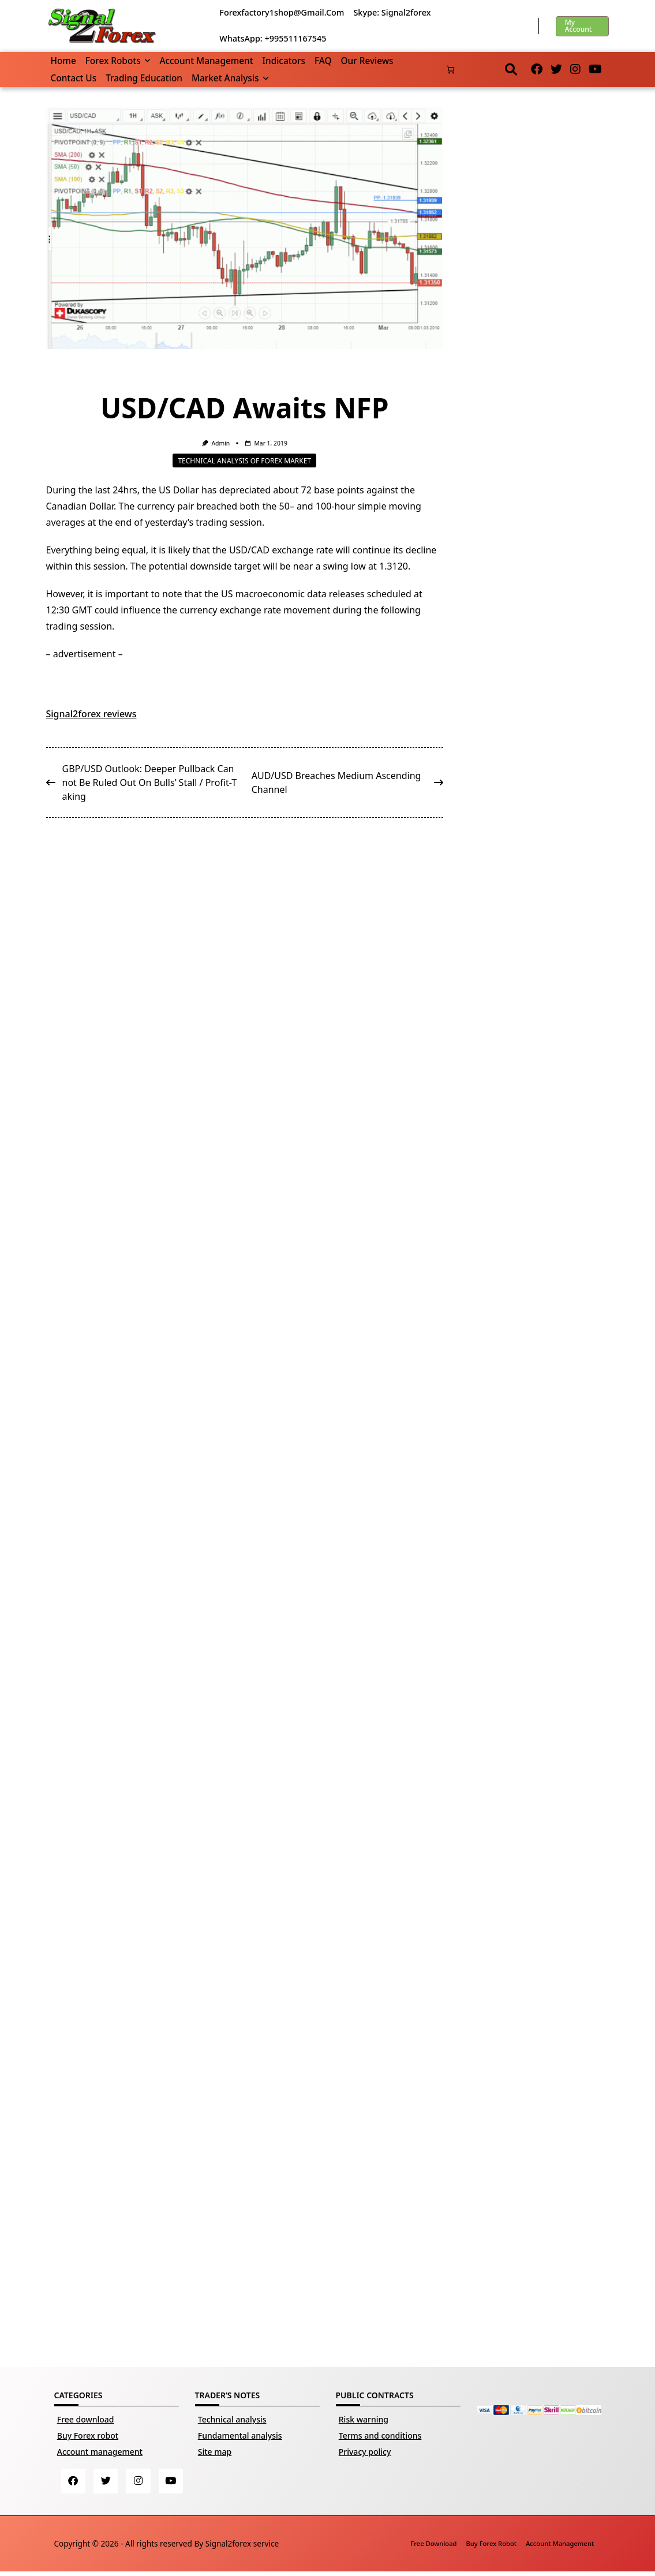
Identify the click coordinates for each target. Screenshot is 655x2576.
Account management (206, 61)
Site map (214, 2451)
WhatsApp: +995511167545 (272, 38)
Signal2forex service (242, 2547)
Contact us (74, 78)
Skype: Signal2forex (392, 12)
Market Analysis (230, 78)
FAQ (323, 61)
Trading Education (144, 78)
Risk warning (363, 2419)
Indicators (284, 61)
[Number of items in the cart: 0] (450, 69)
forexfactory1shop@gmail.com (281, 12)
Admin (220, 443)
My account (578, 25)
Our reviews (367, 61)
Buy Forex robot (87, 2435)
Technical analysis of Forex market (244, 460)
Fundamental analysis (240, 2435)
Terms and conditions (380, 2435)
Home (63, 61)
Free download (85, 2419)
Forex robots (118, 61)
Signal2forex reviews (91, 713)
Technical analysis (232, 2419)
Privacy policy (365, 2451)
